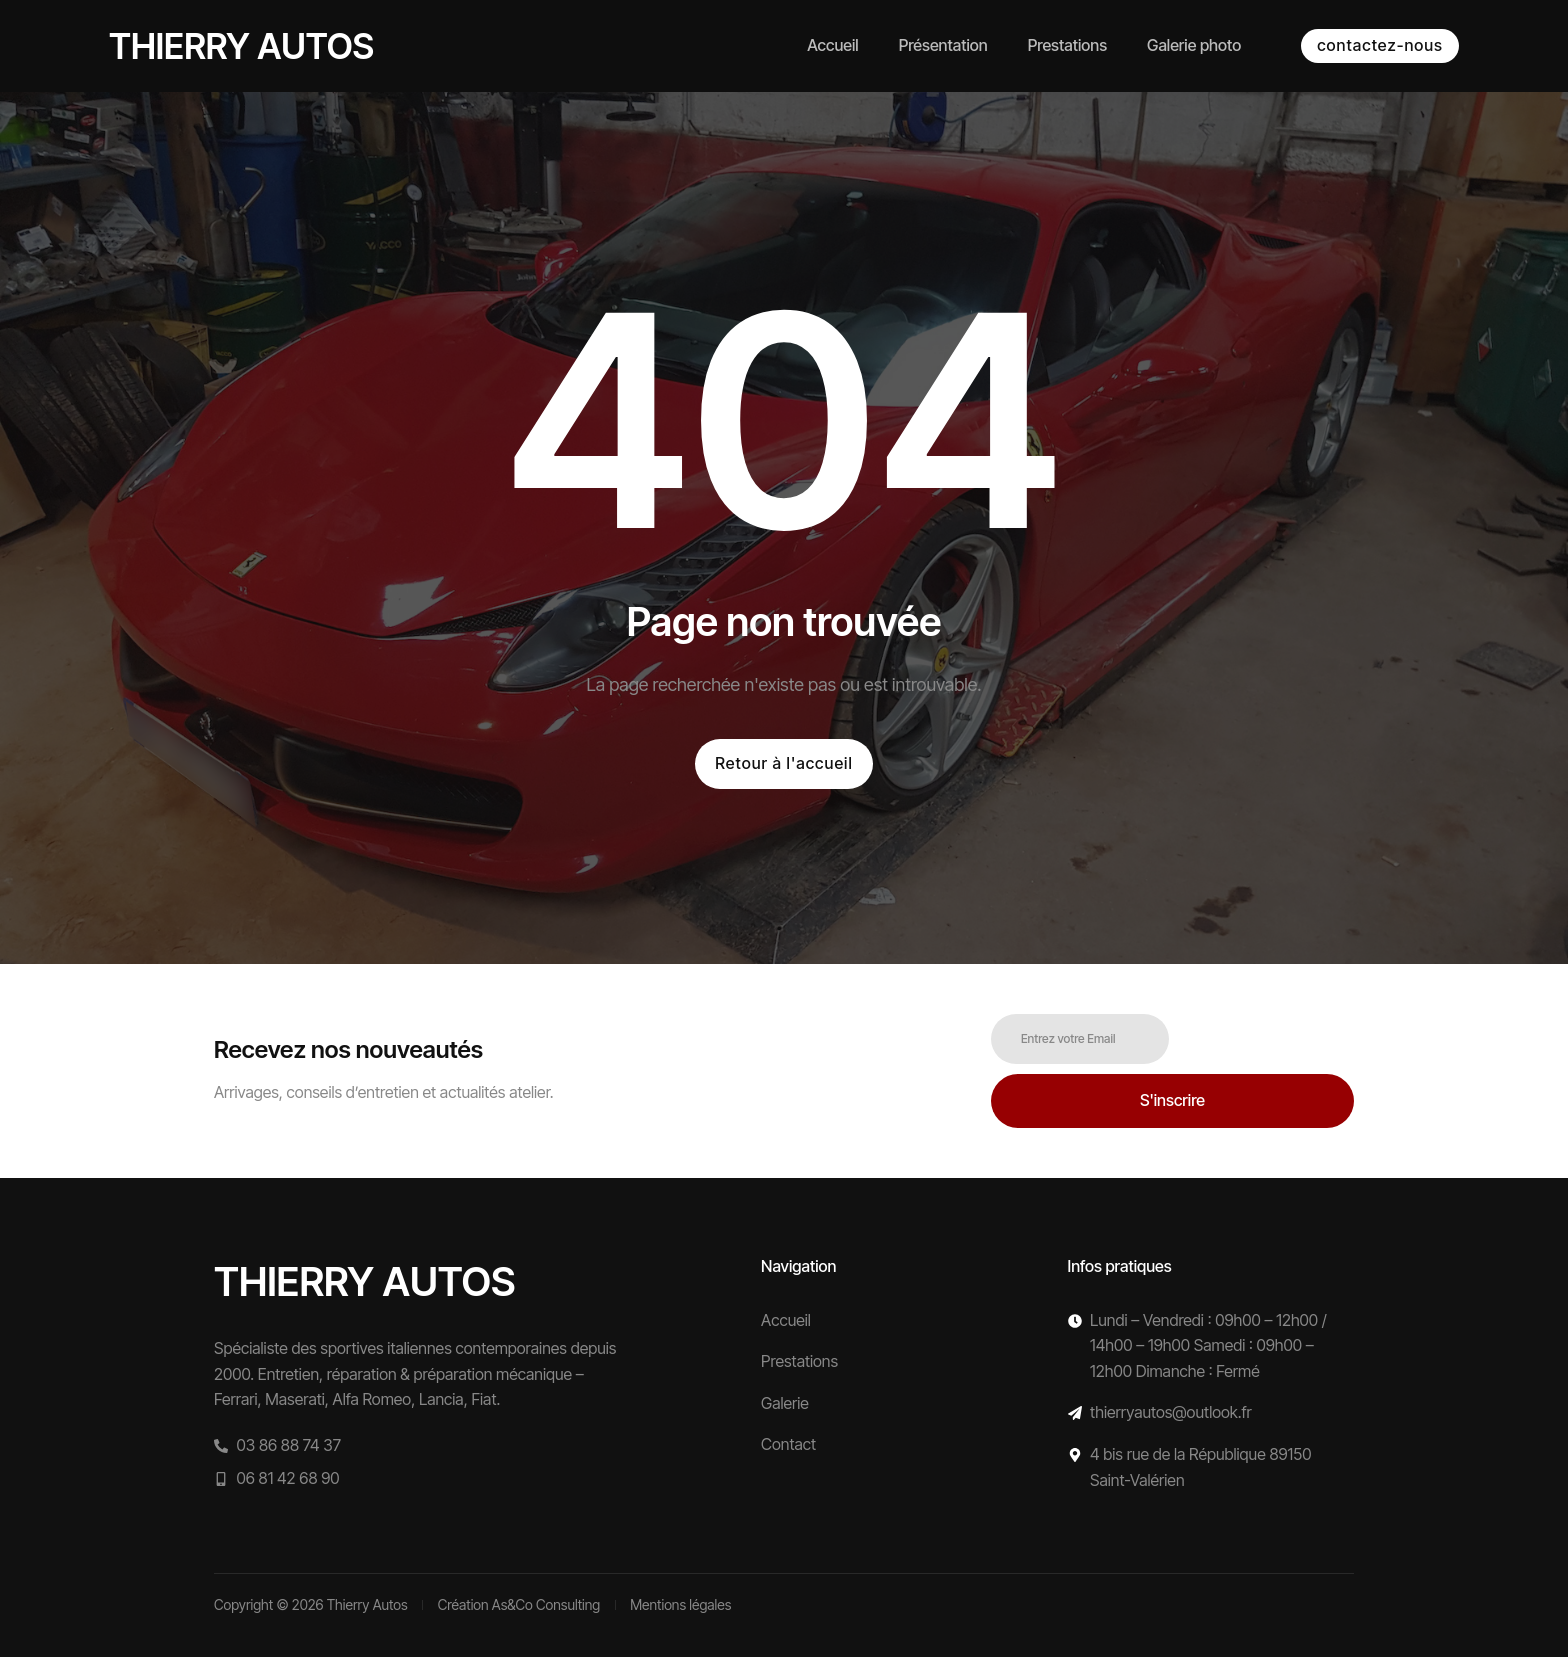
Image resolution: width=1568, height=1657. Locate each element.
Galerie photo (1194, 45)
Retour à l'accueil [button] (783, 763)
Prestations (1067, 45)
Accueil (832, 45)
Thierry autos (241, 46)
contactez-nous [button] (1380, 45)
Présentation (943, 45)
